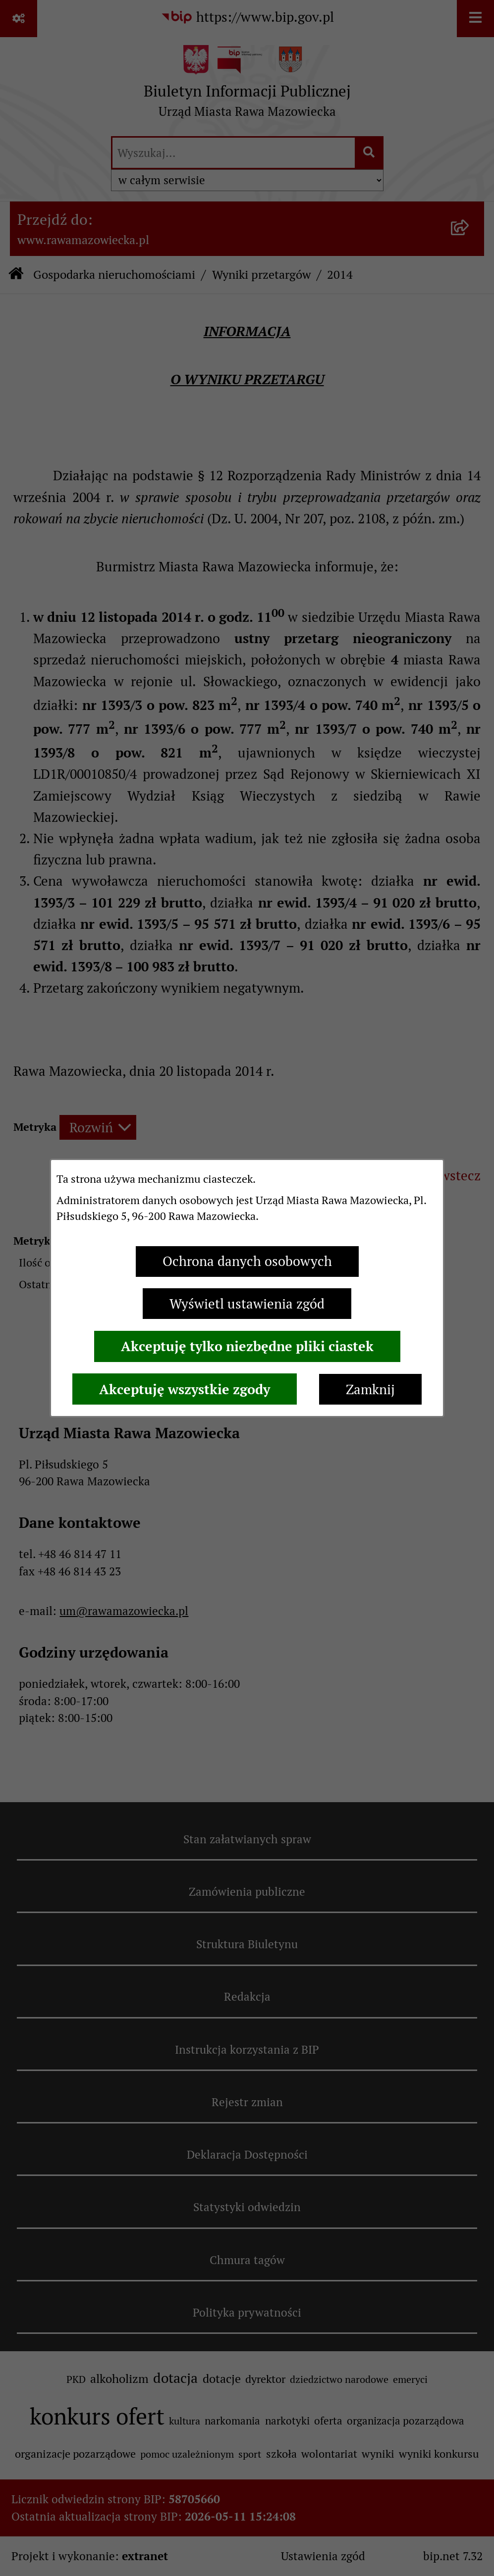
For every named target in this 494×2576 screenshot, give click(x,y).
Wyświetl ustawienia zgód (247, 1304)
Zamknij (370, 1389)
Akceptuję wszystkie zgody (184, 1389)
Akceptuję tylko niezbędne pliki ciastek (247, 1346)
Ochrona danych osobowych (247, 1261)
